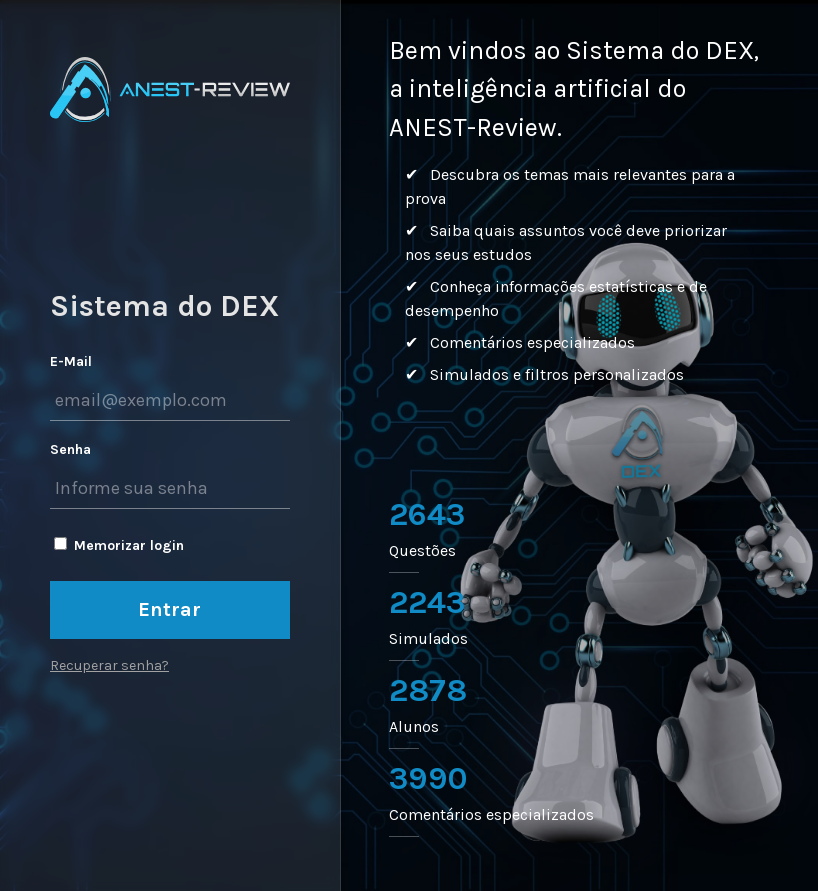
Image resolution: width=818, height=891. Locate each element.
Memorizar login (129, 545)
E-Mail (71, 361)
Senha (70, 449)
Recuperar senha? (109, 665)
